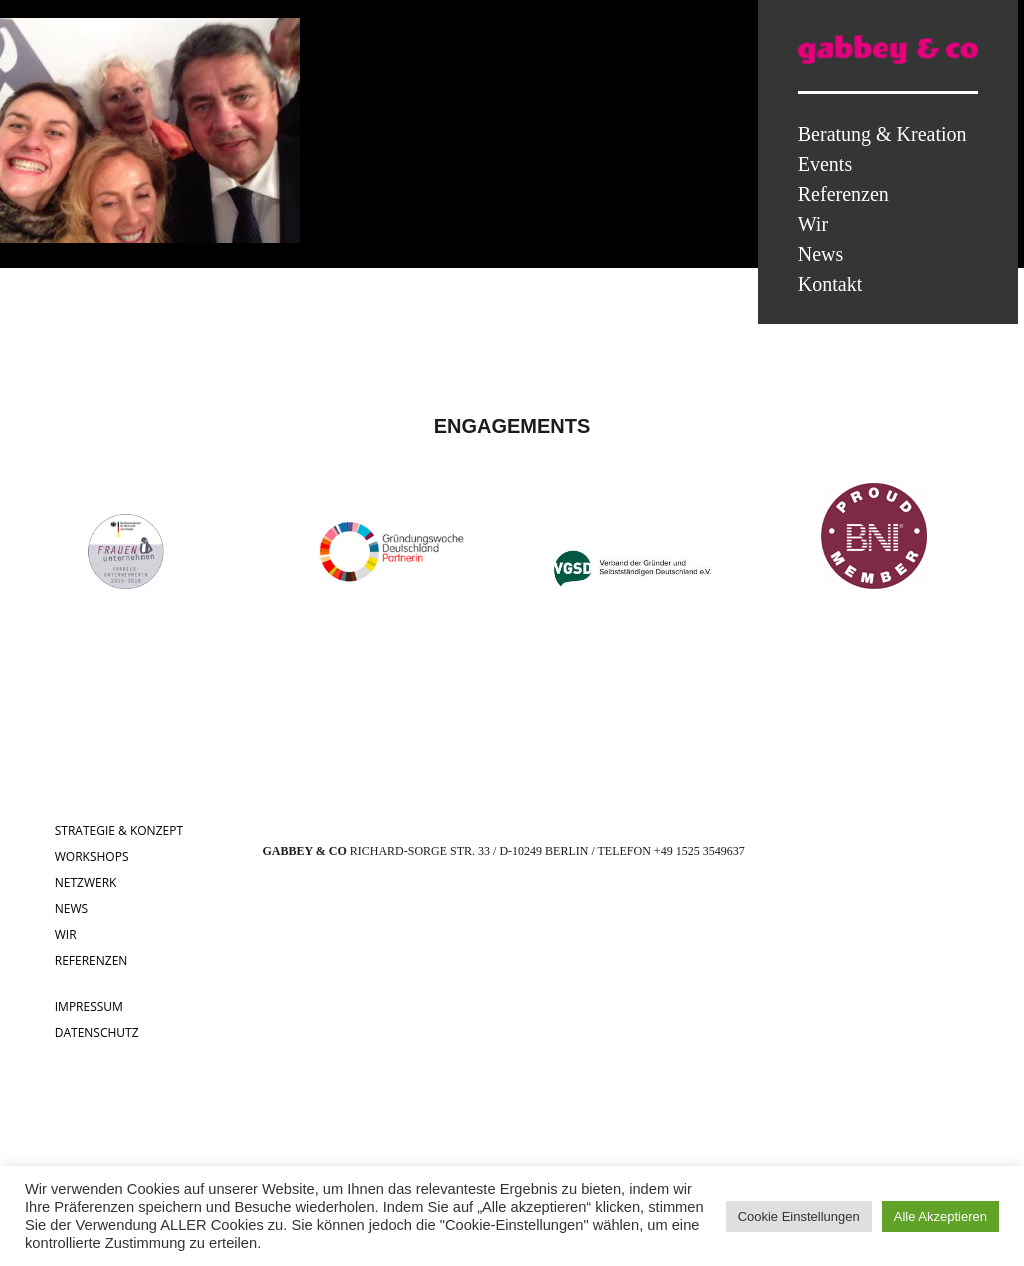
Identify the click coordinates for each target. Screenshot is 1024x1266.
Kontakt (830, 284)
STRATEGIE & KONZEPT (119, 830)
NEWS (71, 908)
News (821, 254)
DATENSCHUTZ (97, 1032)
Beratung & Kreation (882, 134)
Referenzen (843, 194)
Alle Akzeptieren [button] (940, 1216)
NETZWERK (86, 882)
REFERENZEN (91, 960)
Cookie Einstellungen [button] (799, 1216)
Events (825, 164)
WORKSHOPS (92, 856)
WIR (66, 934)
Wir (813, 224)
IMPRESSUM (89, 1006)
